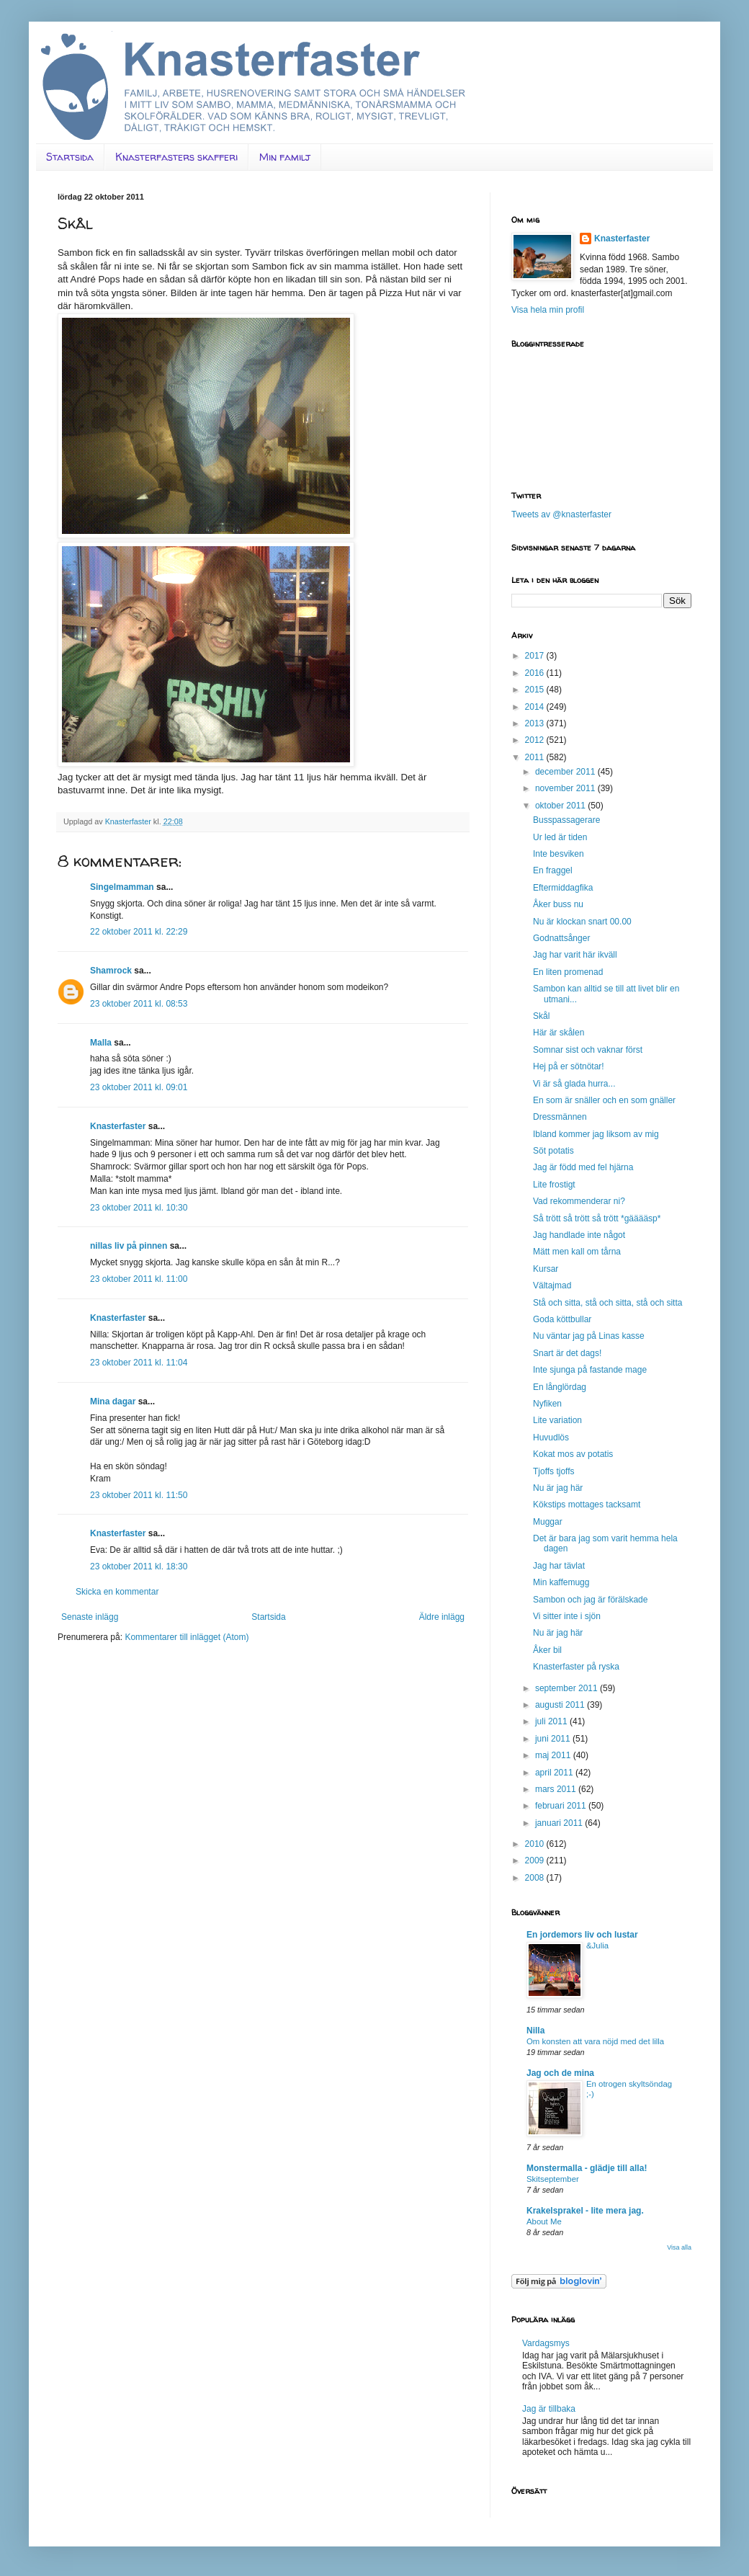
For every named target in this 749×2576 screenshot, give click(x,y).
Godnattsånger (561, 938)
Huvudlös (551, 1437)
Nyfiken (547, 1404)
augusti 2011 (561, 1705)
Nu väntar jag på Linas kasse (589, 1336)
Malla (101, 1043)
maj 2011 (554, 1755)
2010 (536, 1844)
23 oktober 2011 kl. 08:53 (138, 1004)
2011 (536, 757)
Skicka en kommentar (117, 1592)
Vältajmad (552, 1285)
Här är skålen (558, 1033)
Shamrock (111, 971)
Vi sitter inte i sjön (567, 1616)
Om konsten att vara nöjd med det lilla (595, 2041)
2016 (536, 673)
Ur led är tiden (560, 837)
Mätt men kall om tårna (577, 1252)
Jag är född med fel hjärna (583, 1167)
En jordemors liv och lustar (582, 1935)
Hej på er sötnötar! (568, 1066)
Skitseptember (552, 2179)
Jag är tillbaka (548, 2409)
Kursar (545, 1269)
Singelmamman (122, 887)
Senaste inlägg (89, 1617)
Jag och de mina (560, 2073)
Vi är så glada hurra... (574, 1084)
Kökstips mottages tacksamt (586, 1504)
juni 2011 (554, 1739)
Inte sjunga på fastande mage (590, 1370)
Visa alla (679, 2247)
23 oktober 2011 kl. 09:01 (138, 1087)
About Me (544, 2221)
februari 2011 (561, 1806)
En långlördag (559, 1387)
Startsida (70, 157)
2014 (536, 707)
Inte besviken (558, 854)
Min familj (284, 157)
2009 (536, 1860)
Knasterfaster (117, 1126)
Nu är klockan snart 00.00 (582, 922)
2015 (536, 690)
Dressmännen (560, 1117)
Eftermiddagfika (563, 888)
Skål (541, 1016)
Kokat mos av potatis (573, 1454)
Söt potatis (553, 1151)
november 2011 (566, 788)
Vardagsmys (546, 2343)
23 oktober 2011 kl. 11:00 (138, 1279)
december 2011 (566, 772)
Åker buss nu (558, 904)
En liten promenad (568, 972)
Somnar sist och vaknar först (587, 1050)
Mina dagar (112, 1401)
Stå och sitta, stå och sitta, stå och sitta (607, 1303)
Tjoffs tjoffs (554, 1471)
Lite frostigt (554, 1185)
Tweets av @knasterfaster (561, 514)
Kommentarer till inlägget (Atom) (186, 1637)
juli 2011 (552, 1721)
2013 (536, 723)
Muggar (547, 1522)
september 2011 (567, 1688)
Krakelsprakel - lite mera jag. (585, 2211)
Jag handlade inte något (579, 1235)
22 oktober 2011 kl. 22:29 (138, 932)
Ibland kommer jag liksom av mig (596, 1134)
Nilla (535, 2030)
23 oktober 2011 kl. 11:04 (138, 1363)
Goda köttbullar (562, 1319)
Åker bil (547, 1650)
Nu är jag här (558, 1488)
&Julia (597, 1945)
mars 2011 (556, 1789)
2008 (536, 1878)
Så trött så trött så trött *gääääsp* (596, 1218)
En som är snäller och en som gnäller (604, 1100)
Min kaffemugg (561, 1582)
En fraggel (553, 870)
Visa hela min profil (547, 310)
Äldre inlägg (442, 1617)
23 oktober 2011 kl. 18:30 (138, 1566)
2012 (536, 740)
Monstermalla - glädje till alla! (586, 2168)
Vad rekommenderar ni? (579, 1201)
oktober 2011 (561, 806)
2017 (536, 656)
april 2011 (555, 1773)
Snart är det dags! (567, 1353)
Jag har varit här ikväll (575, 955)
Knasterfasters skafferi (176, 157)
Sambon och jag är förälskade (590, 1600)
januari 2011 (560, 1823)
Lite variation (557, 1420)
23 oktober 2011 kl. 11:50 (138, 1495)
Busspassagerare (566, 820)
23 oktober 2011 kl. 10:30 (138, 1208)
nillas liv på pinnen (128, 1246)
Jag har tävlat (559, 1566)
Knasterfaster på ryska (576, 1667)
